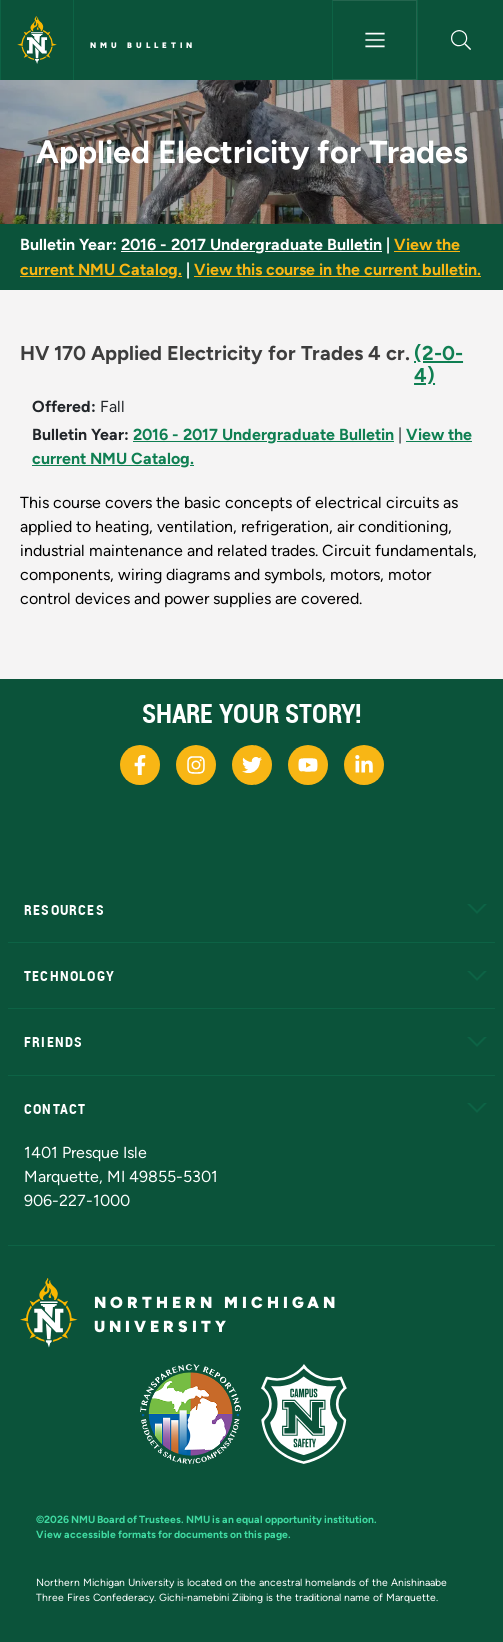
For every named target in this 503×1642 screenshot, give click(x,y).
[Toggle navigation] (375, 40)
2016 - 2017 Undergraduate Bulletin (251, 244)
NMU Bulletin (143, 45)
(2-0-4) (438, 364)
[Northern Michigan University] (37, 40)
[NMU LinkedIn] (364, 765)
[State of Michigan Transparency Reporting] (200, 1412)
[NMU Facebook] (140, 765)
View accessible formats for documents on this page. (163, 1534)
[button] (460, 40)
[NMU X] (252, 765)
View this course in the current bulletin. (337, 269)
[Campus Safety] (312, 1412)
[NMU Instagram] (196, 765)
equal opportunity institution (305, 1519)
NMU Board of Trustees (126, 1519)
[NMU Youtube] (308, 765)
